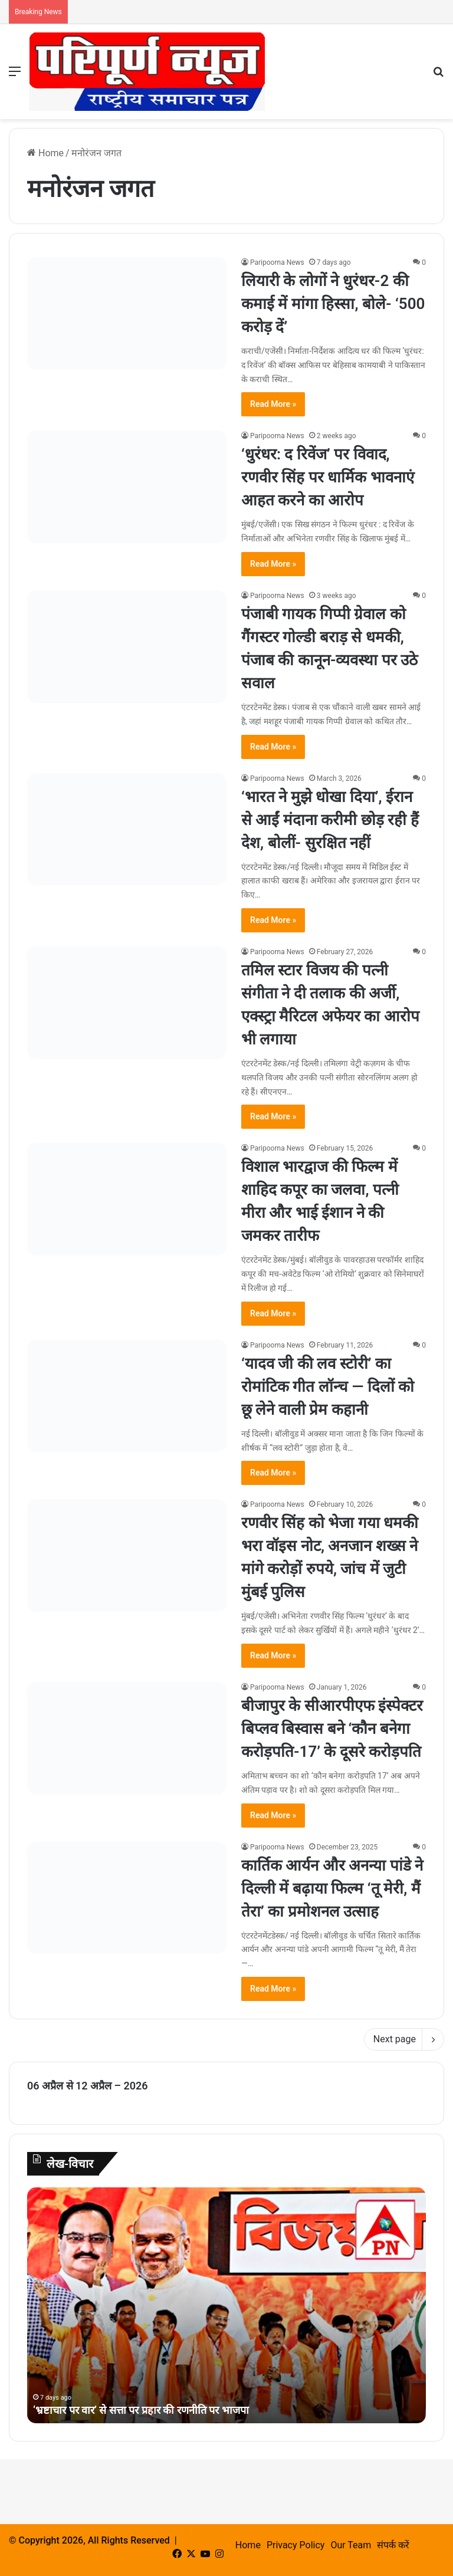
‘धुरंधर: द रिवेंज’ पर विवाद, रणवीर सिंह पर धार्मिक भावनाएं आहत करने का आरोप (327, 477)
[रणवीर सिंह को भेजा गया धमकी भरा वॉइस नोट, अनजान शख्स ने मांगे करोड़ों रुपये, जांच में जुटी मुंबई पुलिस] (126, 1555)
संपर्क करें (393, 2545)
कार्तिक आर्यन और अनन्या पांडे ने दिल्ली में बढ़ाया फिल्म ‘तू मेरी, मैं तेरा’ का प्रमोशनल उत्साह (332, 1888)
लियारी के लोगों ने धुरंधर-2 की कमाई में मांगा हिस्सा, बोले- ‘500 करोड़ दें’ (333, 304)
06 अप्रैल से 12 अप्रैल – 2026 (87, 2085)
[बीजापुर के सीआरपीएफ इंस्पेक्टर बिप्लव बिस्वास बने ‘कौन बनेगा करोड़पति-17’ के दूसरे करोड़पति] (126, 1738)
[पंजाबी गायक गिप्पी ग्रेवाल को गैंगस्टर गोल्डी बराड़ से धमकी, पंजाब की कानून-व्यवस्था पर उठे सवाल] (126, 646)
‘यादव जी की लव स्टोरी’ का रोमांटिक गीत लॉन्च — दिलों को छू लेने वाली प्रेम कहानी (327, 1386)
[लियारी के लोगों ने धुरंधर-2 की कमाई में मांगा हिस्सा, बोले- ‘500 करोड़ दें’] (126, 313)
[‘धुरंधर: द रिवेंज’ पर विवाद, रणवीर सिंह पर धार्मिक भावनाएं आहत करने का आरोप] (126, 487)
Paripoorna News (277, 262)
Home (45, 153)
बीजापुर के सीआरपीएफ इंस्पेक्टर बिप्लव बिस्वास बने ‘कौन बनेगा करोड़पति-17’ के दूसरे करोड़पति (332, 1728)
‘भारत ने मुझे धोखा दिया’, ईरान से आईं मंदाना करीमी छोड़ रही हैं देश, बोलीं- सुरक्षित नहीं (330, 820)
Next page (404, 2039)
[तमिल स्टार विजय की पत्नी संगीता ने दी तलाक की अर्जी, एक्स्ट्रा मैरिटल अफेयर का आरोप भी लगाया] (126, 1003)
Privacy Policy (296, 2545)
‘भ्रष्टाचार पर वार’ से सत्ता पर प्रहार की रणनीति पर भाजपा (141, 2410)
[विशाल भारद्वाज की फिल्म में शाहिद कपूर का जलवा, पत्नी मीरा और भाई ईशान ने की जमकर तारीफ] (126, 1199)
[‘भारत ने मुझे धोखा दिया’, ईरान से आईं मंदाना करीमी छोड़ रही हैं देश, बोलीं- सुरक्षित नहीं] (126, 829)
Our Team (350, 2545)
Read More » (273, 404)
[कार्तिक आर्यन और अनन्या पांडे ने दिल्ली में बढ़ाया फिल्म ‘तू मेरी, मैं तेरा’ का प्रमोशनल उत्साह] (126, 1898)
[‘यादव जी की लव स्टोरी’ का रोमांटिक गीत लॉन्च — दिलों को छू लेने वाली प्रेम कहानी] (126, 1396)
